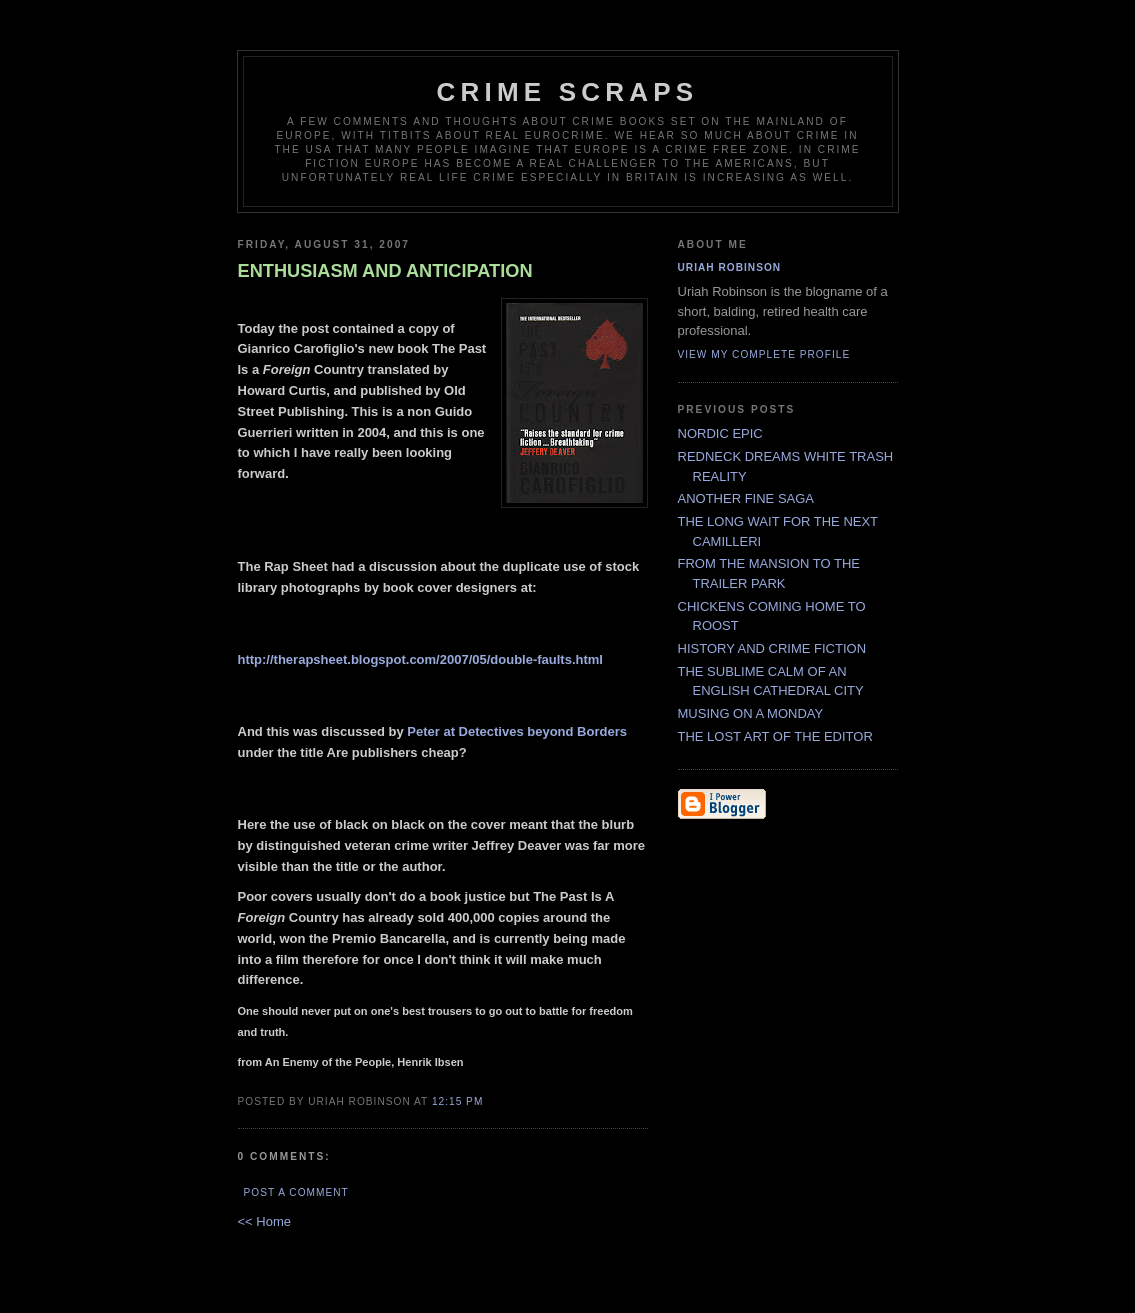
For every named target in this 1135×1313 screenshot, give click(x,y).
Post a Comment (296, 1192)
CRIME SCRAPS (568, 92)
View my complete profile (764, 354)
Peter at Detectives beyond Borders (517, 731)
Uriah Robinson (730, 267)
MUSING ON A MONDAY (751, 713)
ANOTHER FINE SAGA (746, 498)
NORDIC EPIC (720, 433)
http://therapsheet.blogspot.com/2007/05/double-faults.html (421, 659)
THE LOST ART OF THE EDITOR (775, 736)
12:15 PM (457, 1101)
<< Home (264, 1221)
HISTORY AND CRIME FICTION (772, 648)
